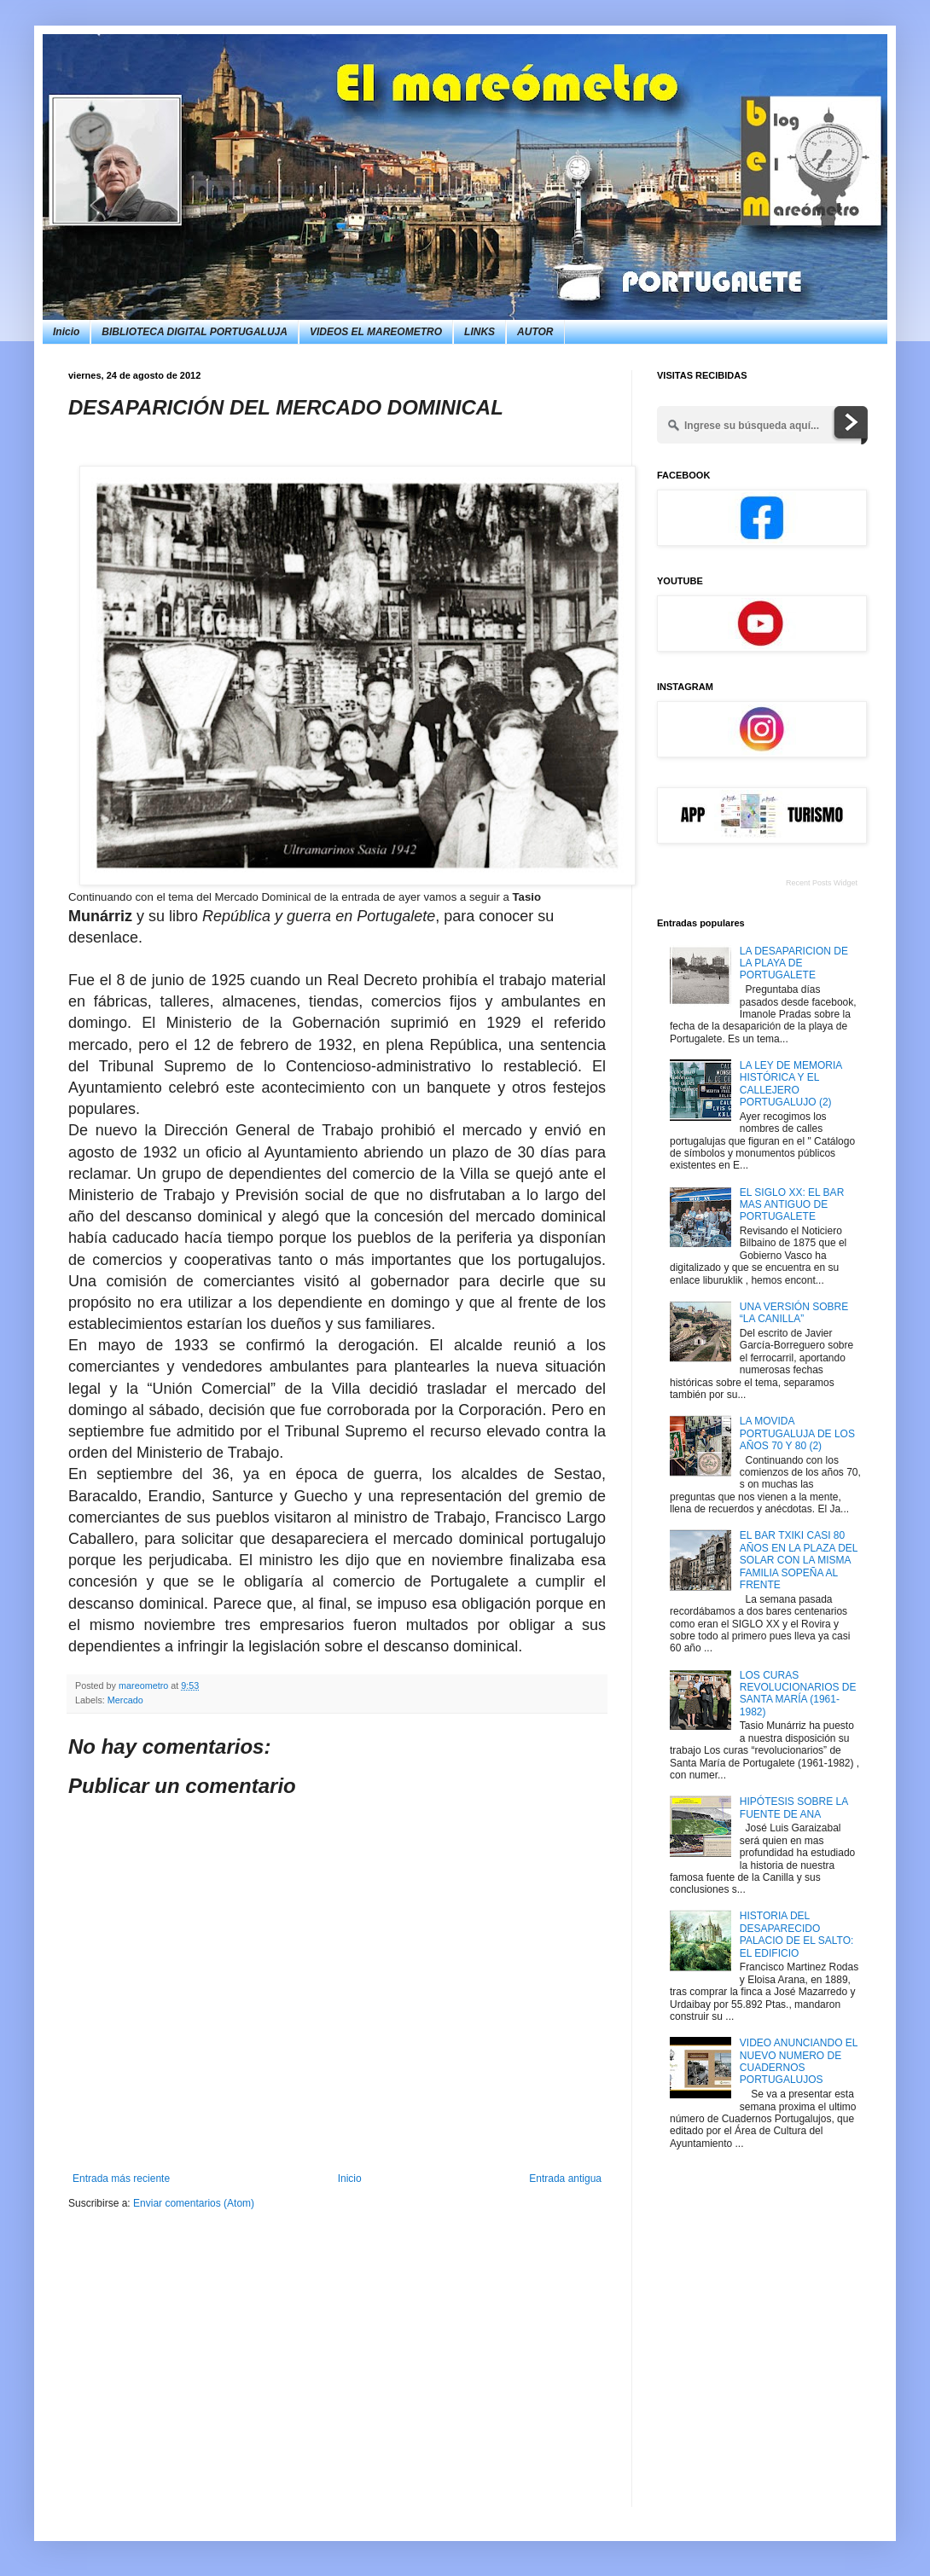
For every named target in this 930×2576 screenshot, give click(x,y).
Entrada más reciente (121, 2178)
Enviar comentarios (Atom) (193, 2203)
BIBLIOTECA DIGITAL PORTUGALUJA (195, 332)
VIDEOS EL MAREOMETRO (376, 332)
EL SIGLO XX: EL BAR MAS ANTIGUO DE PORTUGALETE (792, 1204)
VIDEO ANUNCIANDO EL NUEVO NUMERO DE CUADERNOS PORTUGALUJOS (798, 2061)
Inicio (66, 332)
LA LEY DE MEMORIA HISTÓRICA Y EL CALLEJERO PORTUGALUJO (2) (791, 1083)
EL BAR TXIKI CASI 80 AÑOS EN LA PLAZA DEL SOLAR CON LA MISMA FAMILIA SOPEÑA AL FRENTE (798, 1560)
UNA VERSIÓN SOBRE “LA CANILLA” (794, 1313)
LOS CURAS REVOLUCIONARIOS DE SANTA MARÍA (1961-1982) (798, 1693)
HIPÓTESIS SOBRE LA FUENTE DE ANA (794, 1807)
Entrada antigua (565, 2178)
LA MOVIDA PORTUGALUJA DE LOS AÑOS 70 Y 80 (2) (797, 1433)
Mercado (125, 1700)
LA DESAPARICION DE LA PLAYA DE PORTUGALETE (794, 963)
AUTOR (535, 332)
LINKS (479, 332)
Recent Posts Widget (821, 883)
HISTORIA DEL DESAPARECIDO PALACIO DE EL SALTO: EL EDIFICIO (797, 1934)
